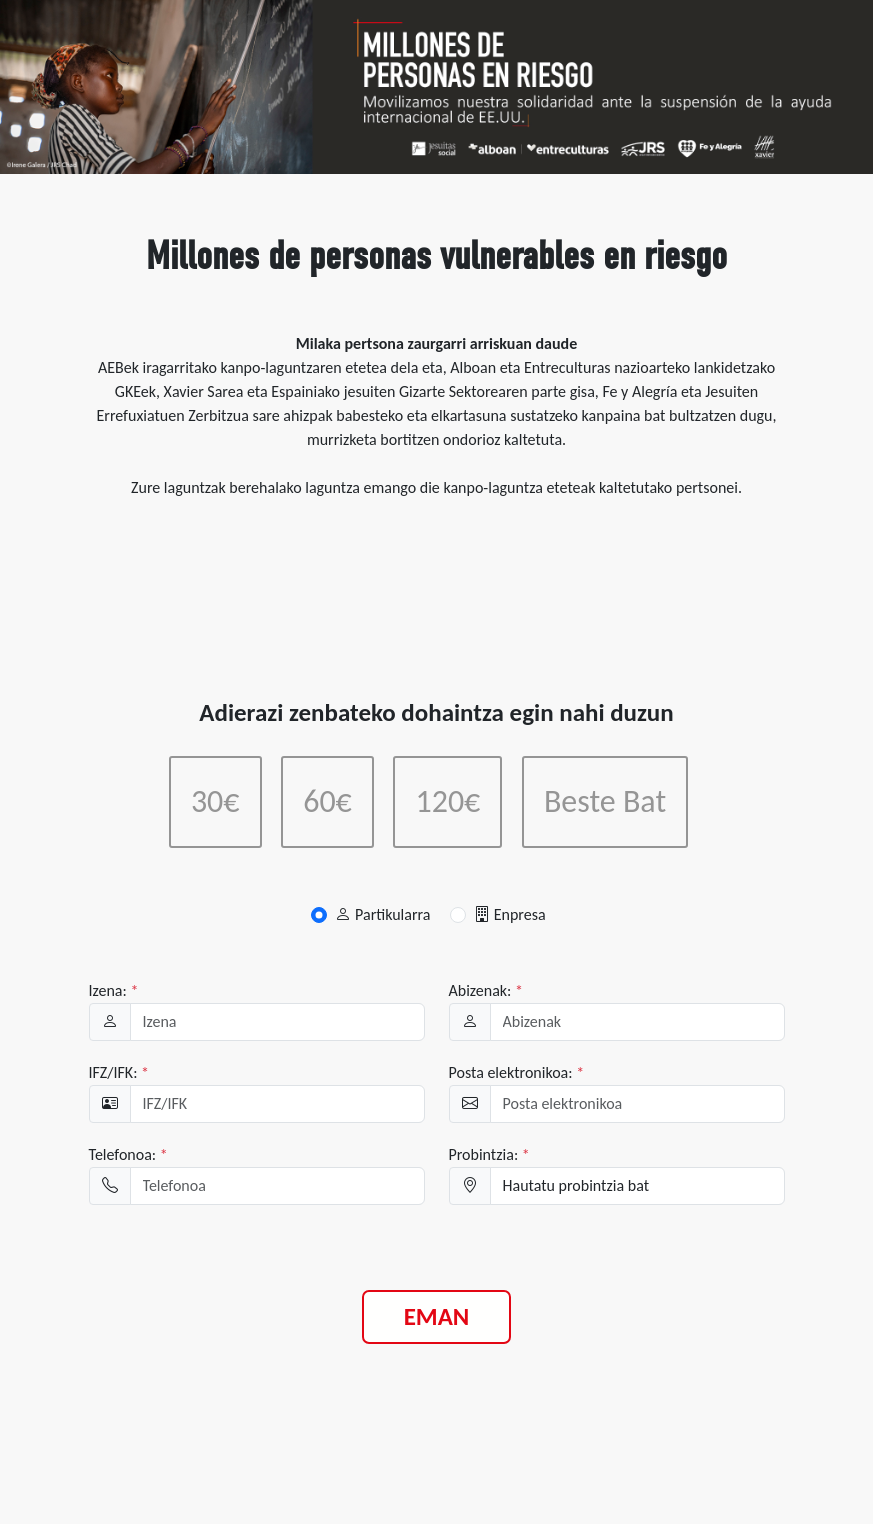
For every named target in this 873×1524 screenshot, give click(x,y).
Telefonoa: (128, 1154)
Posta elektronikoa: (517, 1072)
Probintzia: (489, 1154)
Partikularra (382, 914)
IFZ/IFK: (119, 1072)
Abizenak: (486, 990)
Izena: (114, 990)
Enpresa (510, 914)
